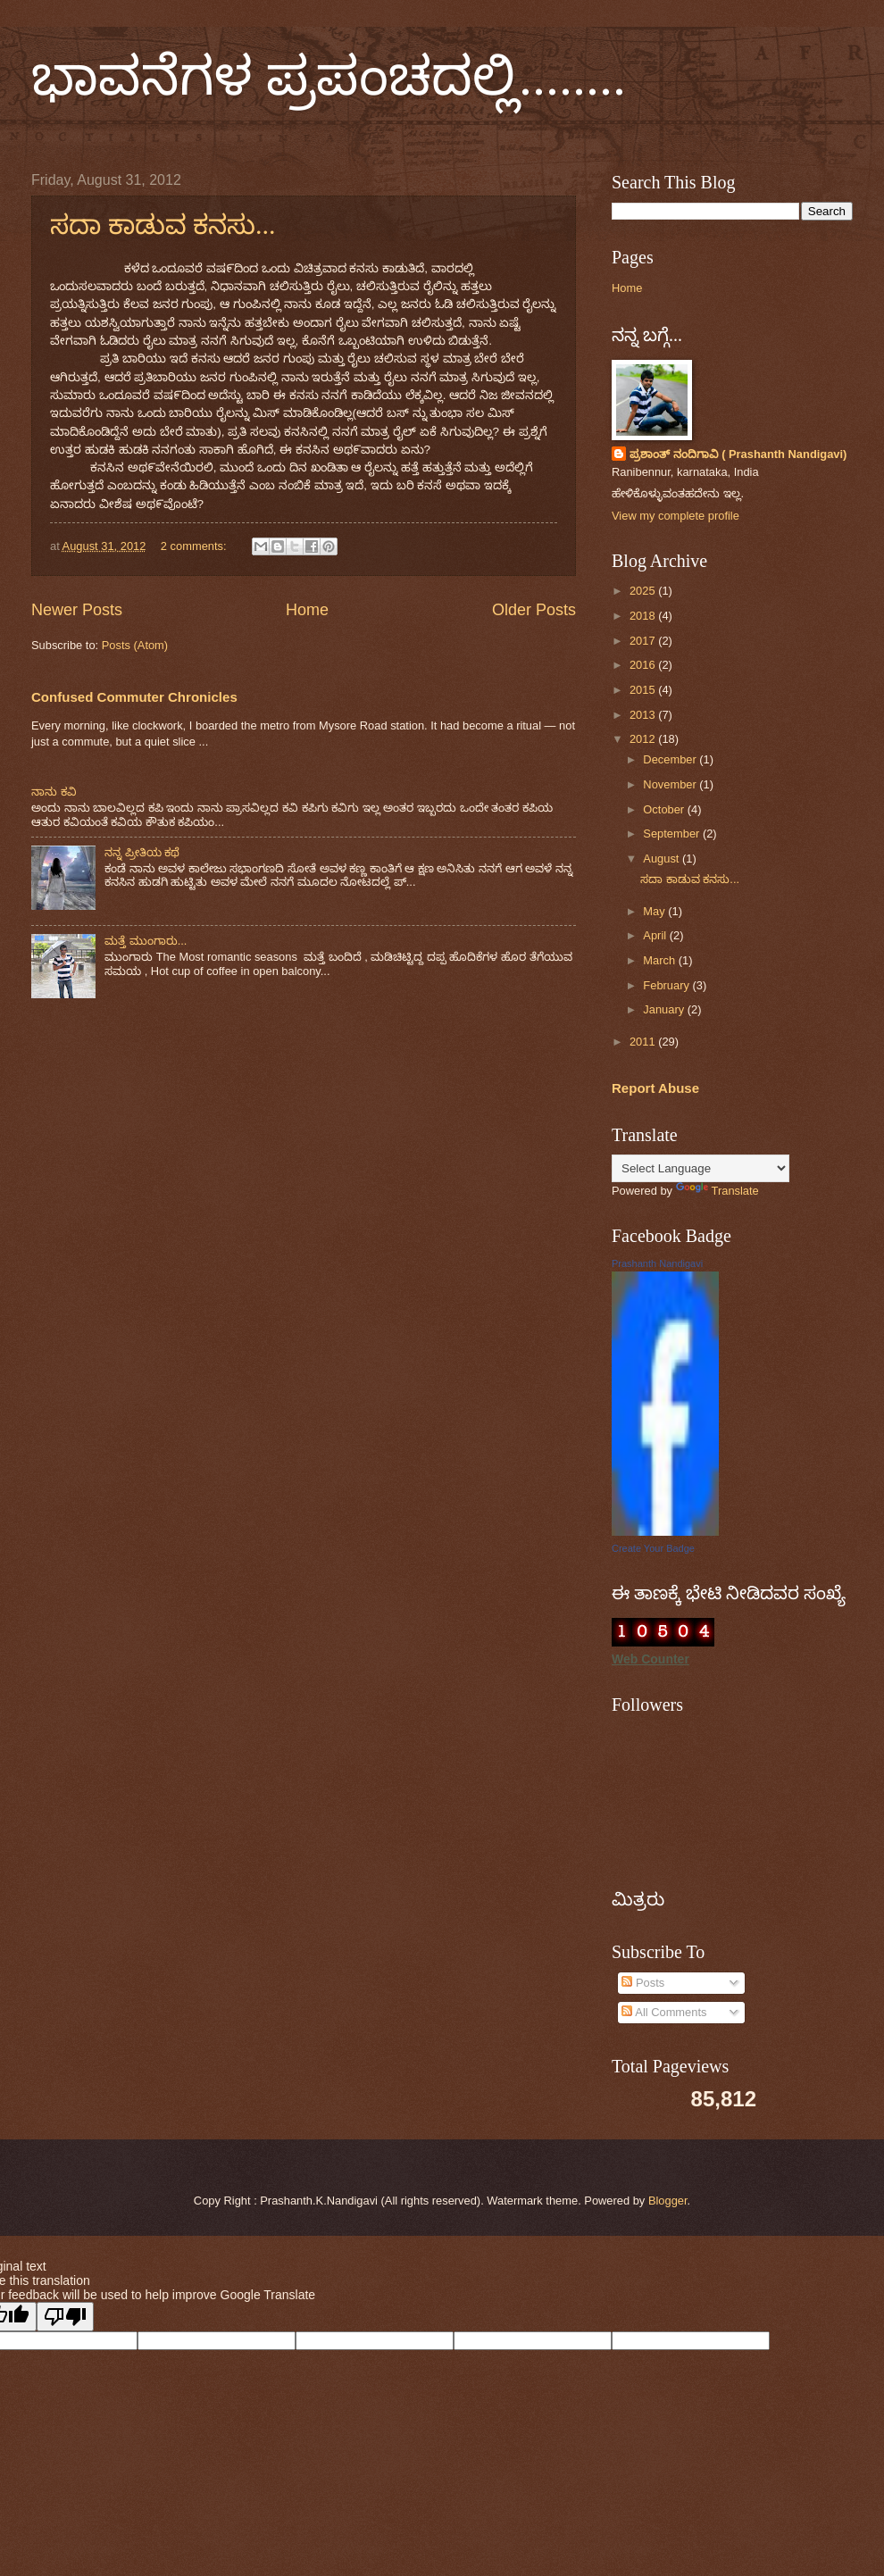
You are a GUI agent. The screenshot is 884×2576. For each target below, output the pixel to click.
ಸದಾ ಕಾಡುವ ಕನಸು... (163, 224)
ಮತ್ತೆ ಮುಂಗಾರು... (145, 940)
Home (307, 610)
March (660, 960)
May (655, 911)
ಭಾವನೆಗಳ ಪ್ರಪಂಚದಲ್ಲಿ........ (328, 76)
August (662, 858)
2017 (644, 640)
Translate (717, 1190)
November (671, 784)
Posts (642, 1982)
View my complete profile (675, 515)
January (665, 1009)
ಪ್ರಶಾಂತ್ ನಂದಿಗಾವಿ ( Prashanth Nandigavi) (738, 454)
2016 (644, 664)
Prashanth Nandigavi (657, 1263)
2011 (644, 1041)
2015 (644, 689)
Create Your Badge (653, 1548)
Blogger (668, 2200)
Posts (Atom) (135, 645)
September (673, 833)
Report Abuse (655, 1088)
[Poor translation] (65, 2316)
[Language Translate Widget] (700, 1168)
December (671, 759)
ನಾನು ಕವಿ (54, 791)
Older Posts (534, 610)
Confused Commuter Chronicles (134, 696)
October (665, 809)
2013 (644, 714)
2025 (644, 590)
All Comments (663, 2012)
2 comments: (195, 546)
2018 (644, 615)
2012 (644, 739)
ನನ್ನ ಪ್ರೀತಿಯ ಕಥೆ (141, 852)
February (667, 985)
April (656, 935)
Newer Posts (76, 610)
